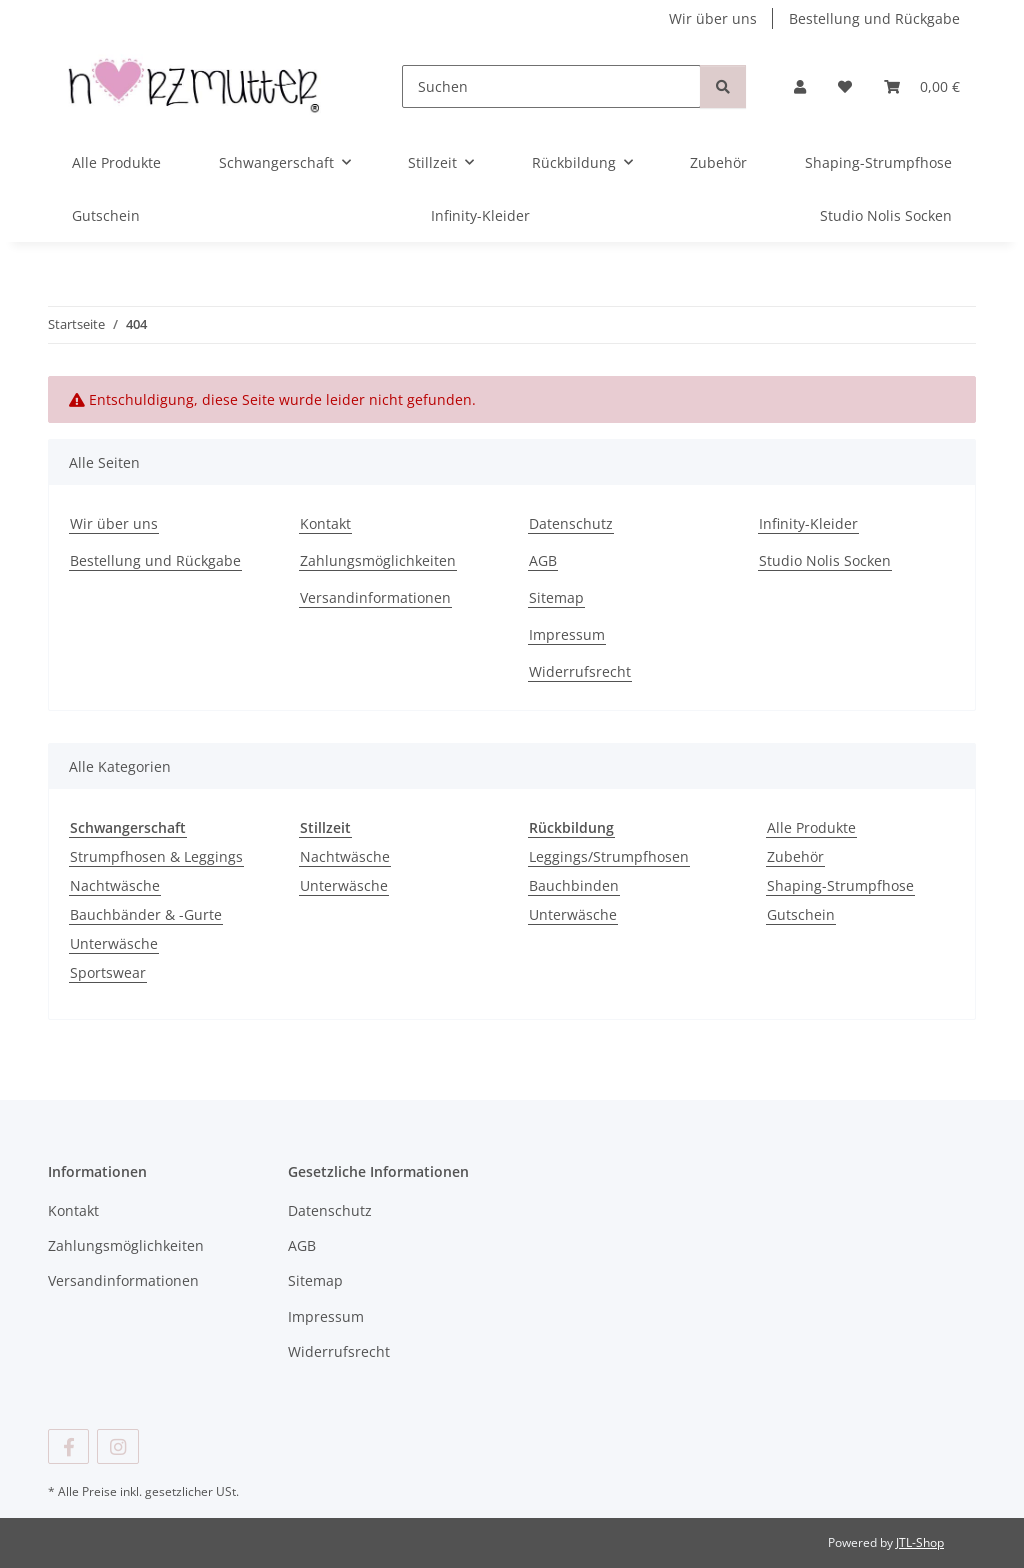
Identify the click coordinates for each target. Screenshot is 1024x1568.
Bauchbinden (574, 885)
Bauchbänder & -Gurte (146, 914)
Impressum (567, 634)
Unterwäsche (114, 943)
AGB (543, 560)
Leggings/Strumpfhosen (609, 856)
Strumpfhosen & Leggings (156, 856)
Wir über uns (713, 18)
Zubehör (795, 856)
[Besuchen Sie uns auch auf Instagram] (117, 1446)
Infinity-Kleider (480, 215)
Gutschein (801, 914)
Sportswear (108, 972)
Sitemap (556, 597)
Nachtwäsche (115, 885)
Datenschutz (571, 523)
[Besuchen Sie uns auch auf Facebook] (68, 1446)
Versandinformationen (375, 597)
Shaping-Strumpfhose (840, 885)
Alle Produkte (811, 827)
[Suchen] (551, 86)
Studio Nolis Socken (886, 215)
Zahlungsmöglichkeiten (378, 560)
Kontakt (325, 523)
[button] (800, 86)
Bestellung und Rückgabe (874, 18)
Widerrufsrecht (580, 671)
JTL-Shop (920, 1542)
